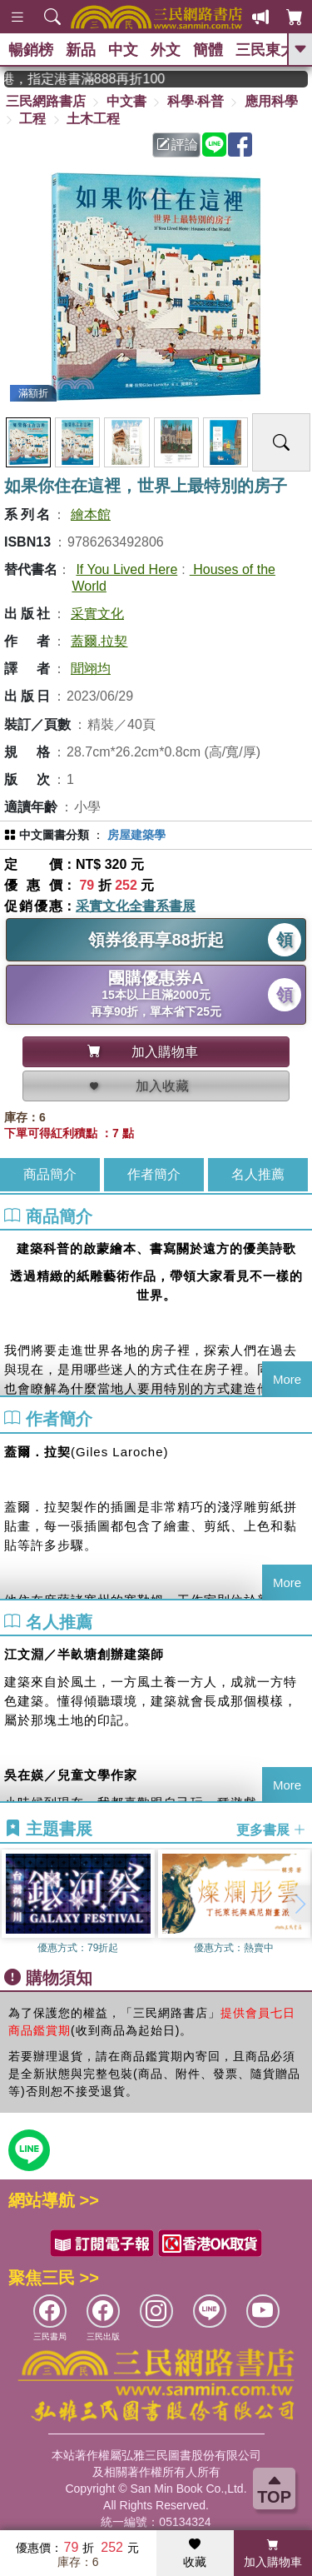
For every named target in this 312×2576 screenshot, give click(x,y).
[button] (299, 1903)
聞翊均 (91, 668)
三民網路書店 (46, 101)
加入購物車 (273, 2554)
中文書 (126, 101)
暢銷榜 (30, 50)
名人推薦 (258, 1174)
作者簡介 (154, 1174)
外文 (166, 50)
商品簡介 (50, 1174)
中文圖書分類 (54, 834)
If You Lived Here (126, 569)
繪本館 (91, 514)
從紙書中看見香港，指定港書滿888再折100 (99, 79)
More (287, 1379)
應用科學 (271, 101)
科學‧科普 (195, 101)
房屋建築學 (136, 834)
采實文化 (97, 614)
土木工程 (93, 119)
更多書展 (271, 1829)
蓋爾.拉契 (99, 641)
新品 (81, 50)
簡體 (208, 50)
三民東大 (265, 50)
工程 (32, 119)
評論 (177, 144)
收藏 (194, 2554)
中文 (123, 50)
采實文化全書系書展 (136, 906)
